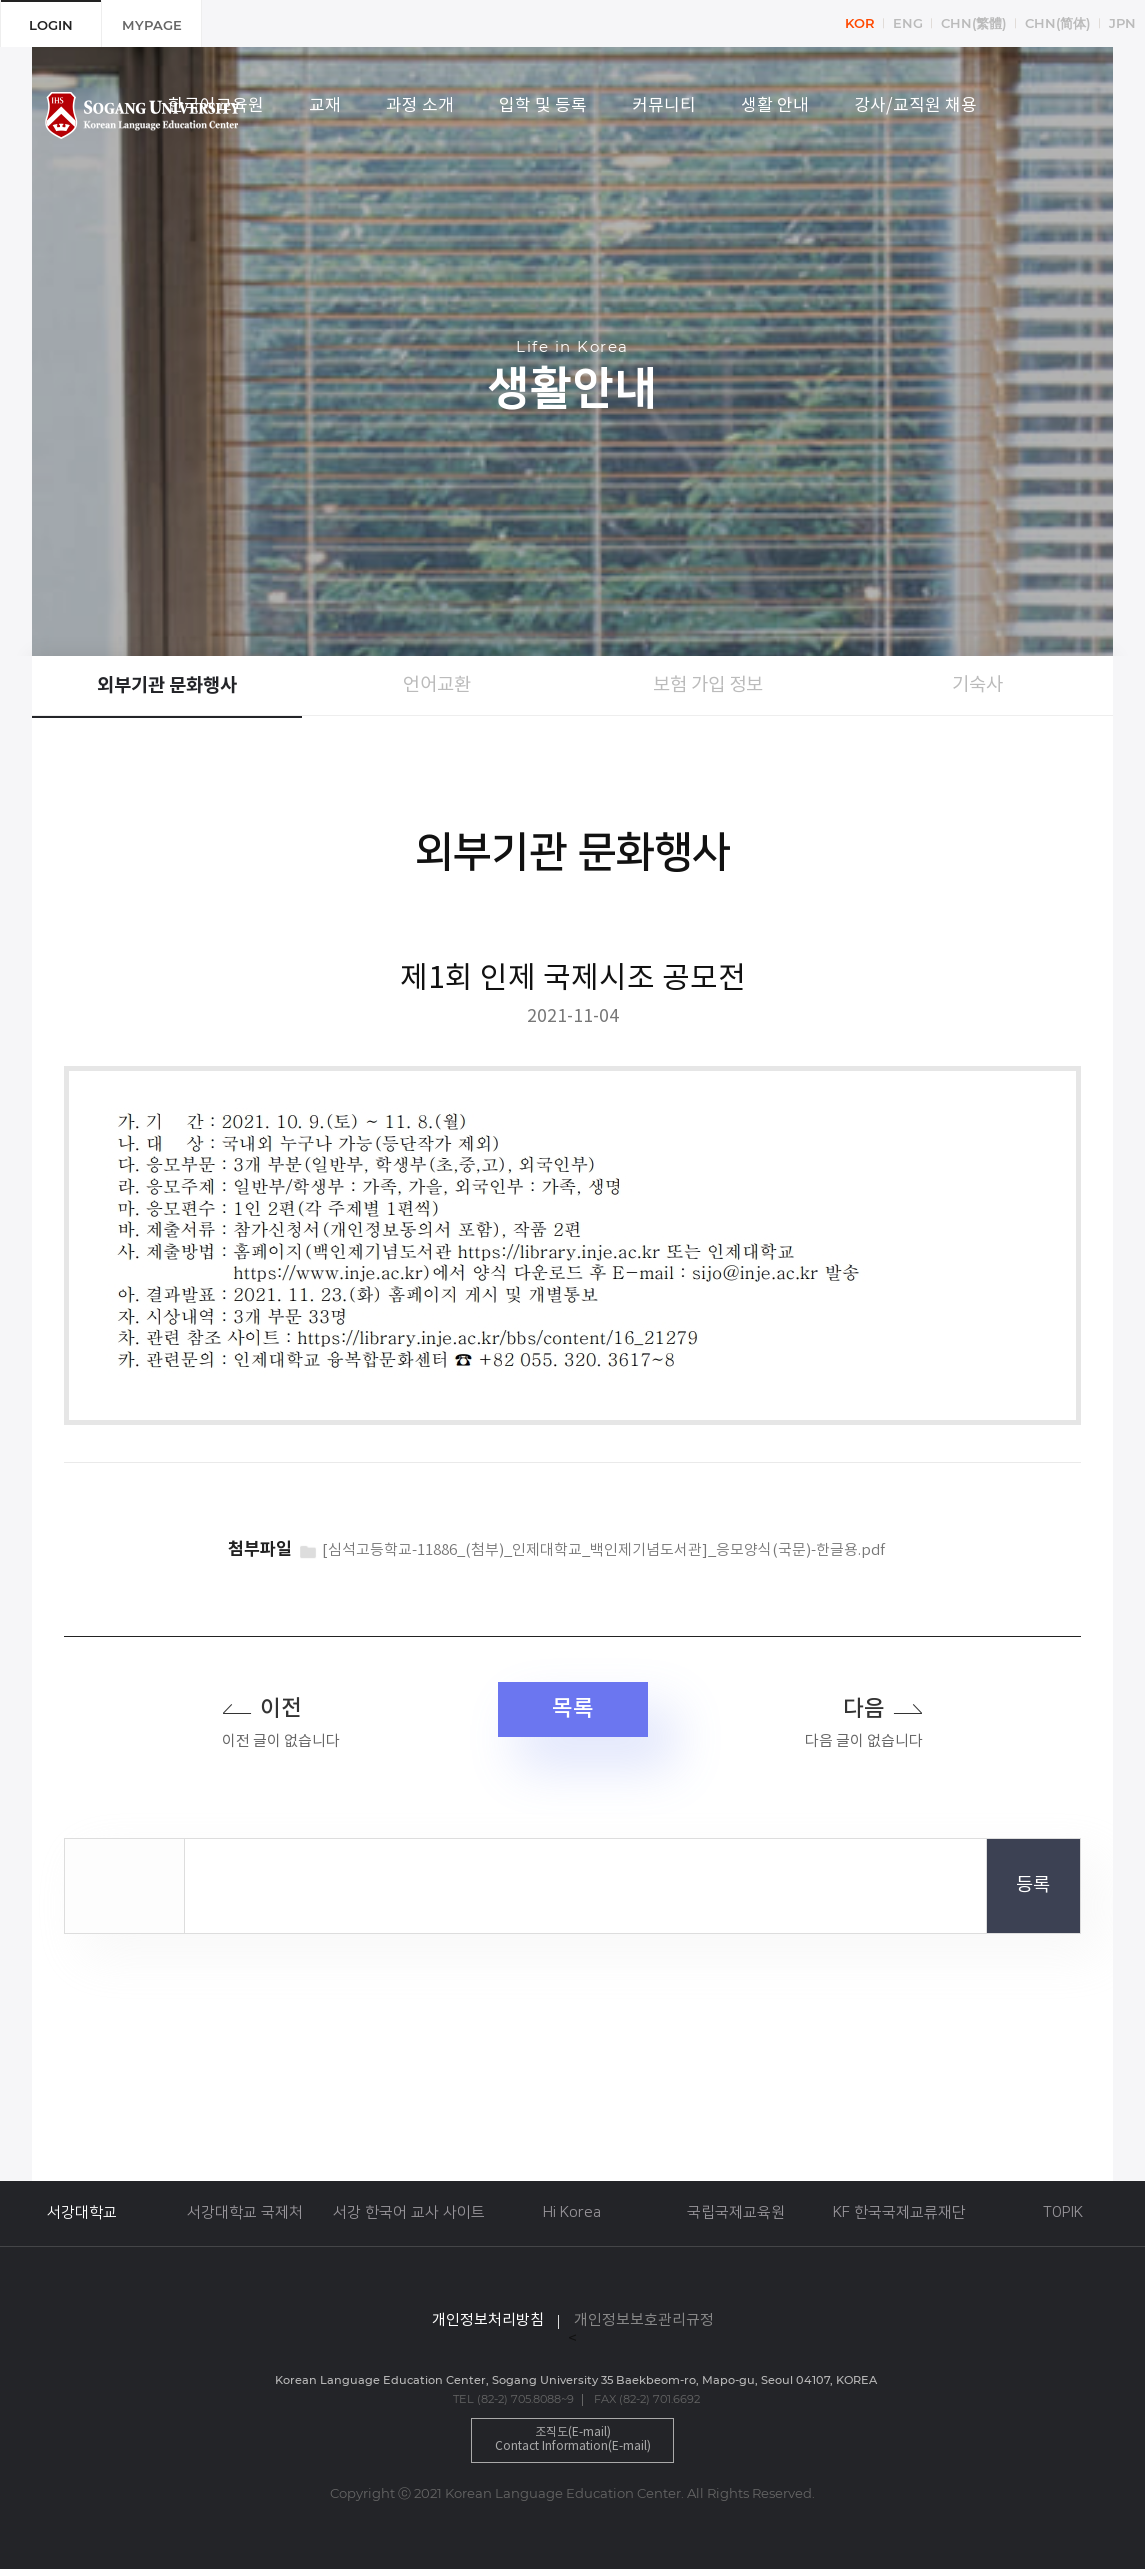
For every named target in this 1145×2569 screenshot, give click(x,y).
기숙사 (977, 685)
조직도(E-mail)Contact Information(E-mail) (573, 2439)
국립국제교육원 (736, 2212)
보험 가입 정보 (708, 685)
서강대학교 (82, 2212)
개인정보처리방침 (488, 2320)
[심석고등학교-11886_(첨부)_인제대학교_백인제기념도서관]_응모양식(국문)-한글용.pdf (603, 1550)
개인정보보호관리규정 (644, 2320)
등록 (1033, 1885)
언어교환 (437, 685)
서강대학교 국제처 (245, 2212)
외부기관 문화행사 (167, 686)
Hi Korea (572, 2212)
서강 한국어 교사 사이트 (409, 2212)
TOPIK (1063, 2212)
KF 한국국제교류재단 (899, 2212)
